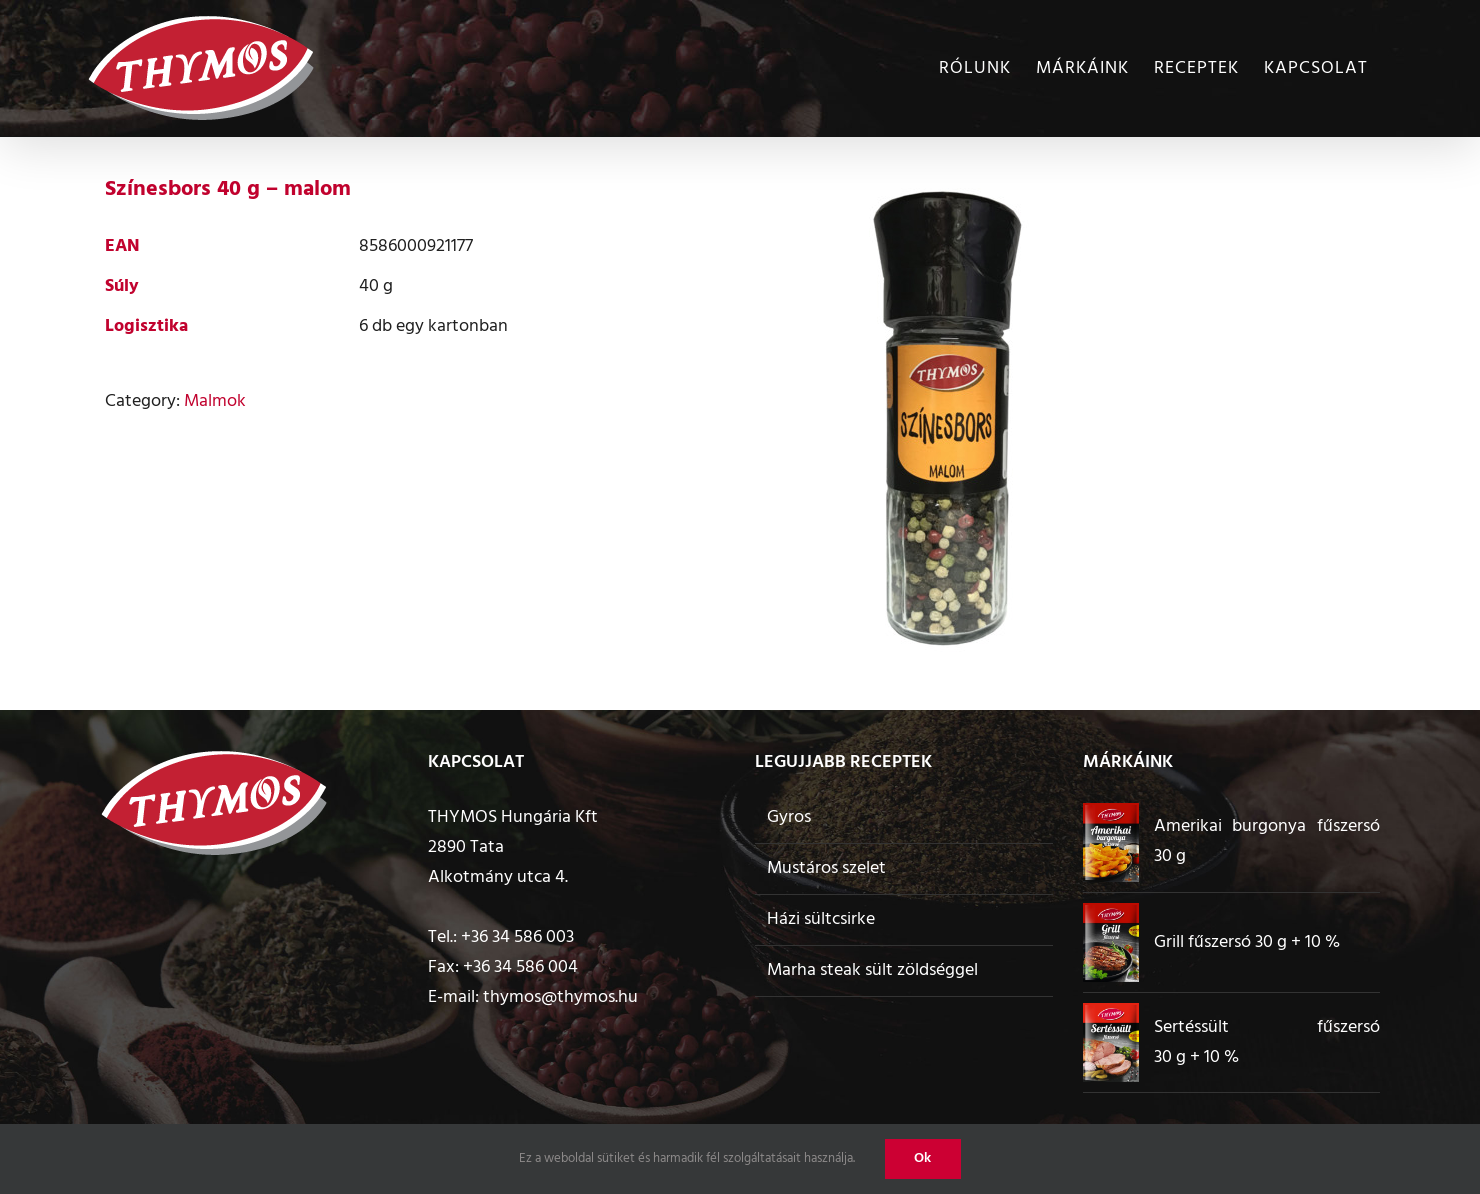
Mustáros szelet (826, 868)
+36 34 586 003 (517, 937)
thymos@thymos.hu (560, 997)
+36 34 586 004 (520, 967)
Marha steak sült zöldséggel (872, 970)
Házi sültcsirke (821, 919)
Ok (923, 1158)
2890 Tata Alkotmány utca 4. (498, 862)
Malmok (215, 401)
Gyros (789, 817)
